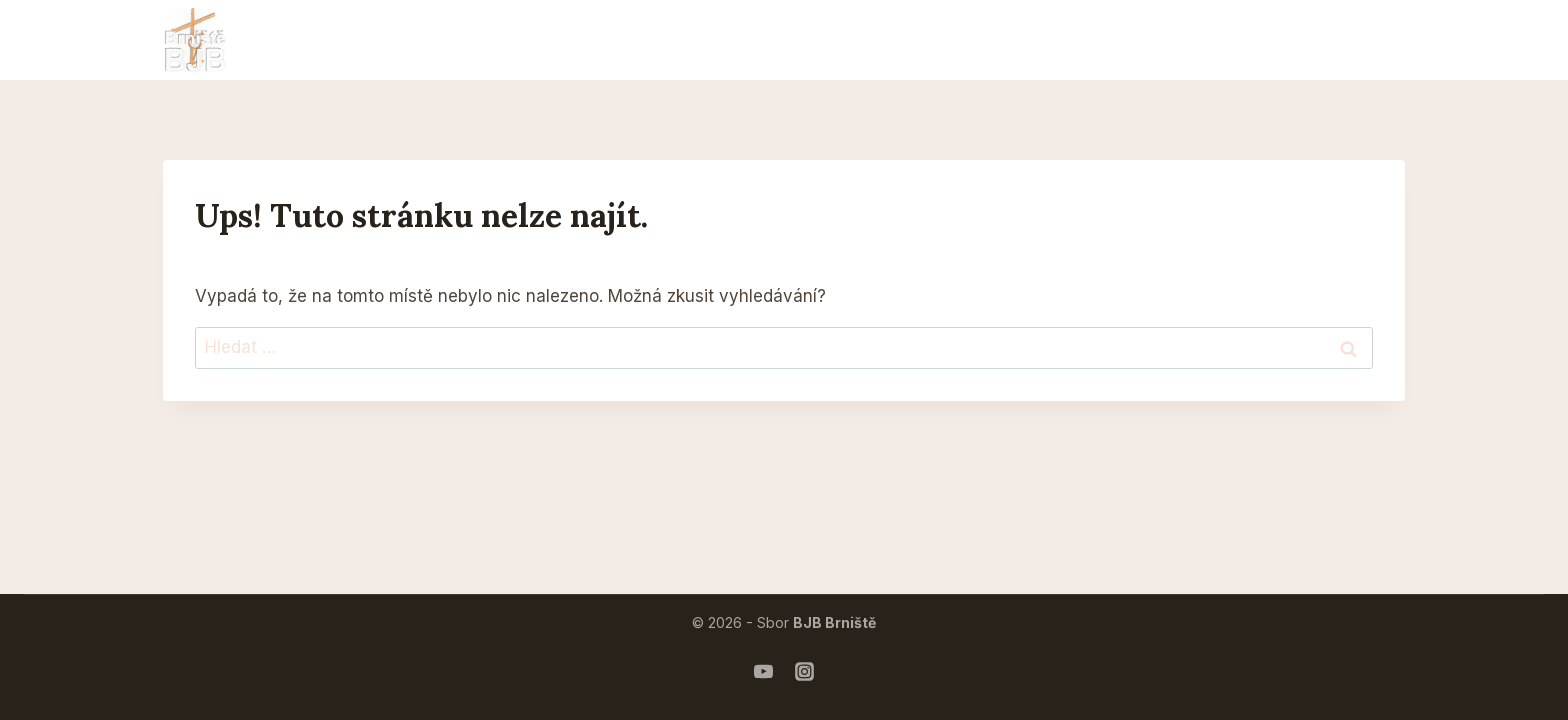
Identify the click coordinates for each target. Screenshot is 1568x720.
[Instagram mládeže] (805, 671)
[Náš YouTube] (764, 671)
